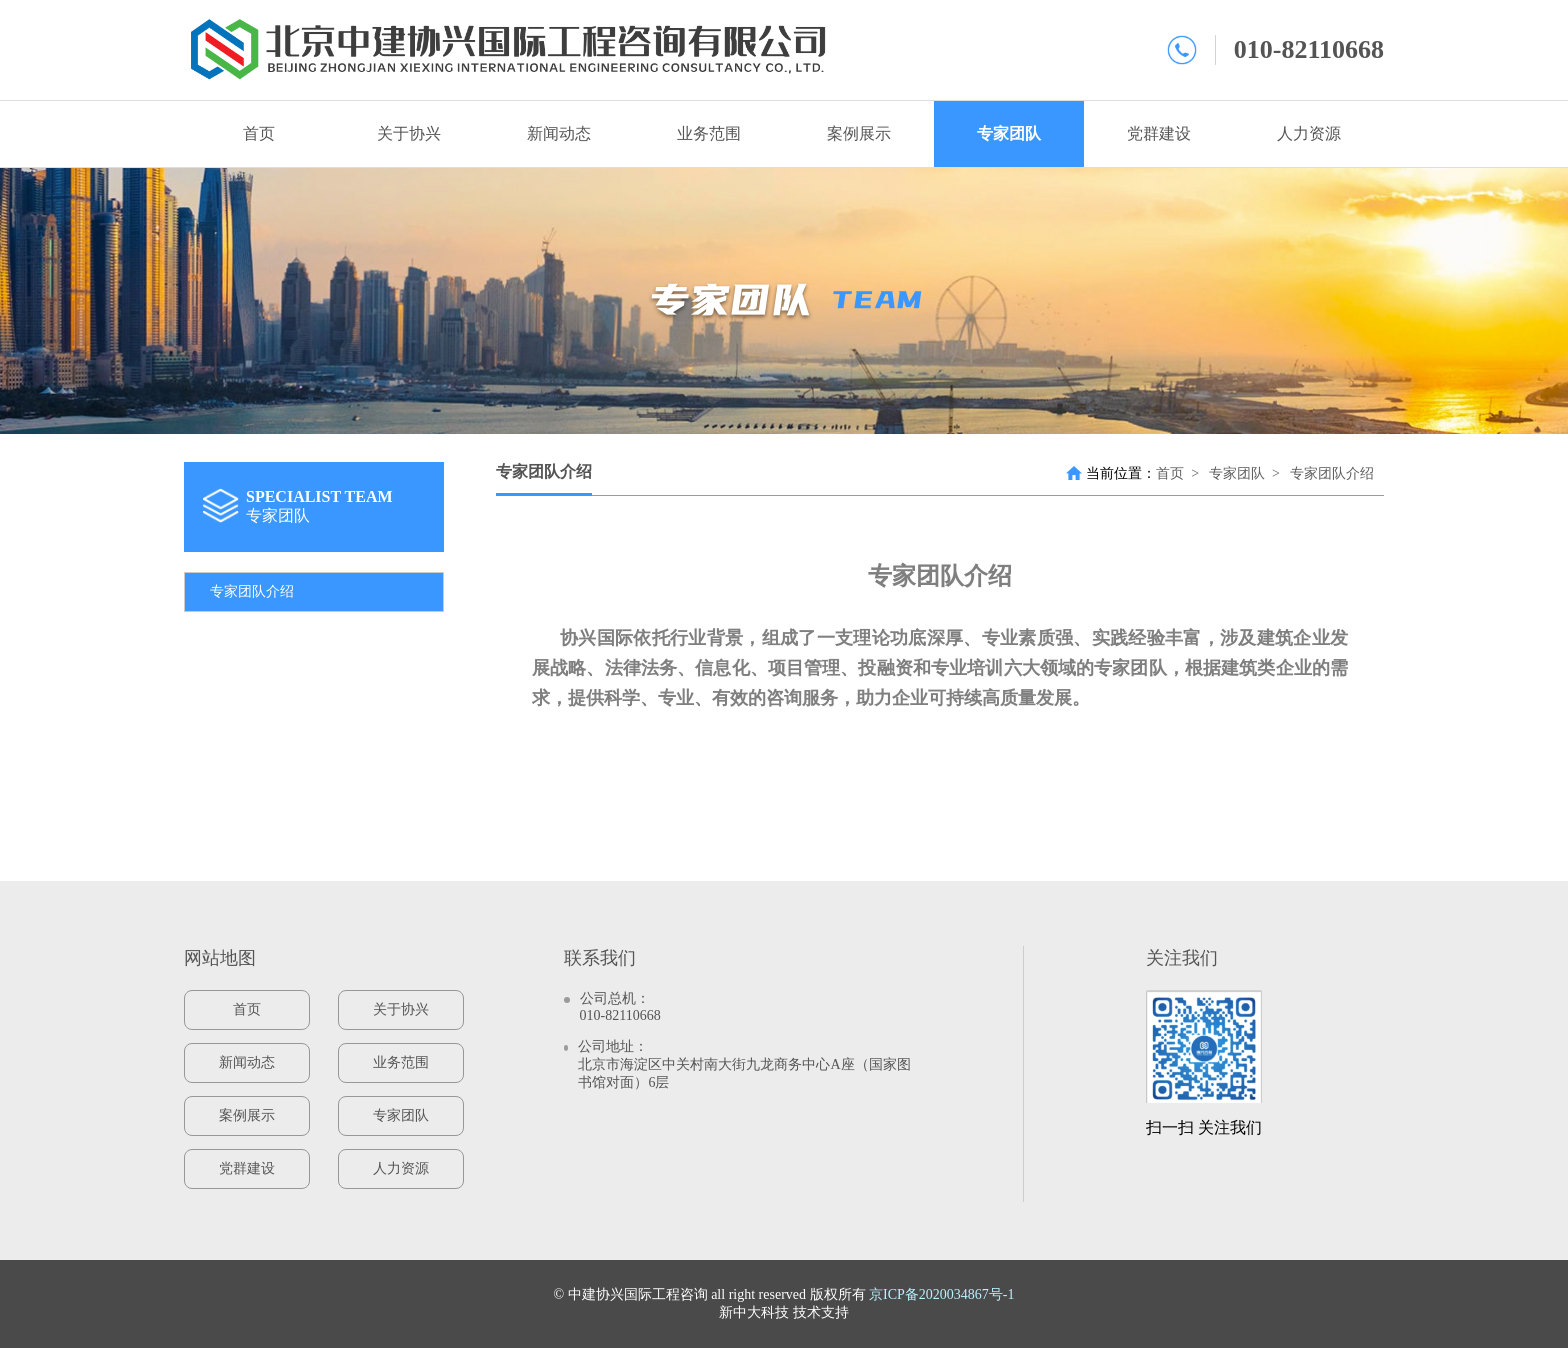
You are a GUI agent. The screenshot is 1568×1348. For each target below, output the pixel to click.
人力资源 (1309, 133)
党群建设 (1159, 133)
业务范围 (709, 133)
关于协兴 (409, 133)
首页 (259, 133)
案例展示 (859, 133)
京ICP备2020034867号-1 (941, 1294)
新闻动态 (559, 133)
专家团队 (1009, 133)
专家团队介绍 (252, 591)
